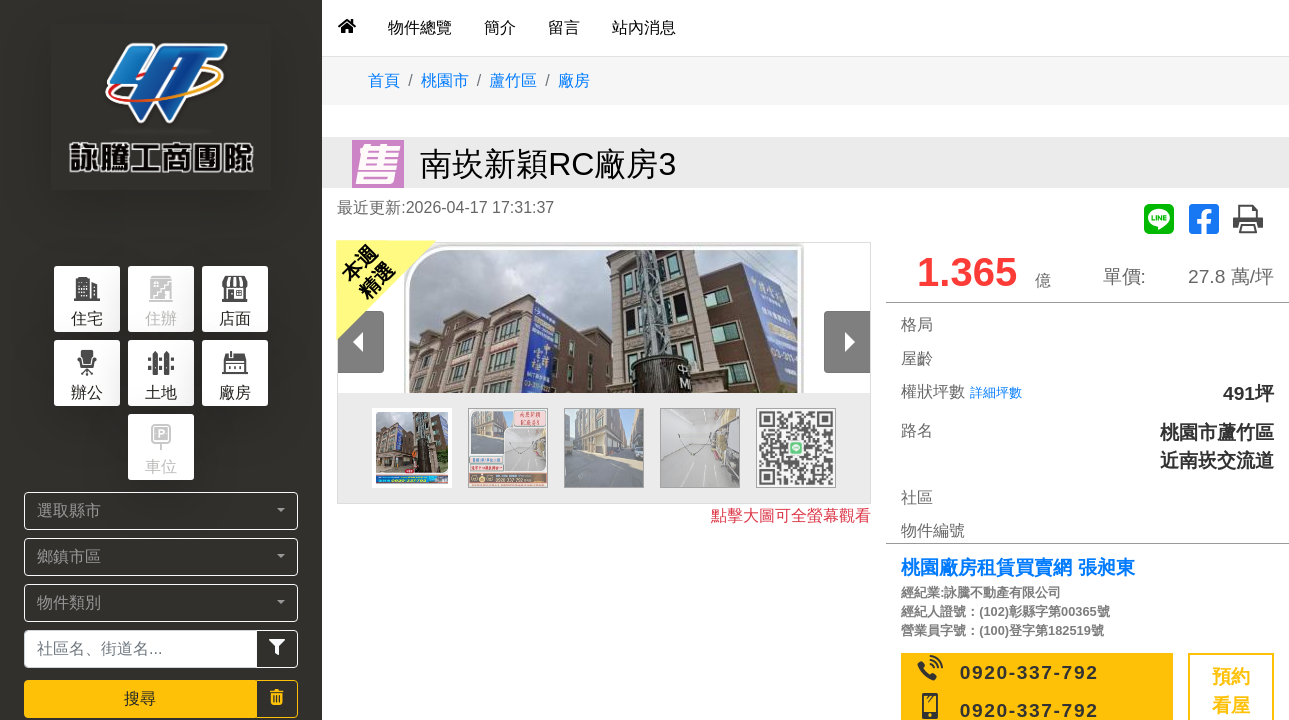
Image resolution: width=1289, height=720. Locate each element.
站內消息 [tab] (644, 27)
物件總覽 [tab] (420, 27)
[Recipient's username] (140, 649)
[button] (161, 511)
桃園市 (445, 80)
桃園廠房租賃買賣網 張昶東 (1017, 567)
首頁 (384, 80)
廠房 (574, 80)
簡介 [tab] (500, 27)
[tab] (347, 28)
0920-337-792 (1029, 672)
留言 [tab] (564, 27)
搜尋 (140, 698)
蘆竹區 (513, 80)
